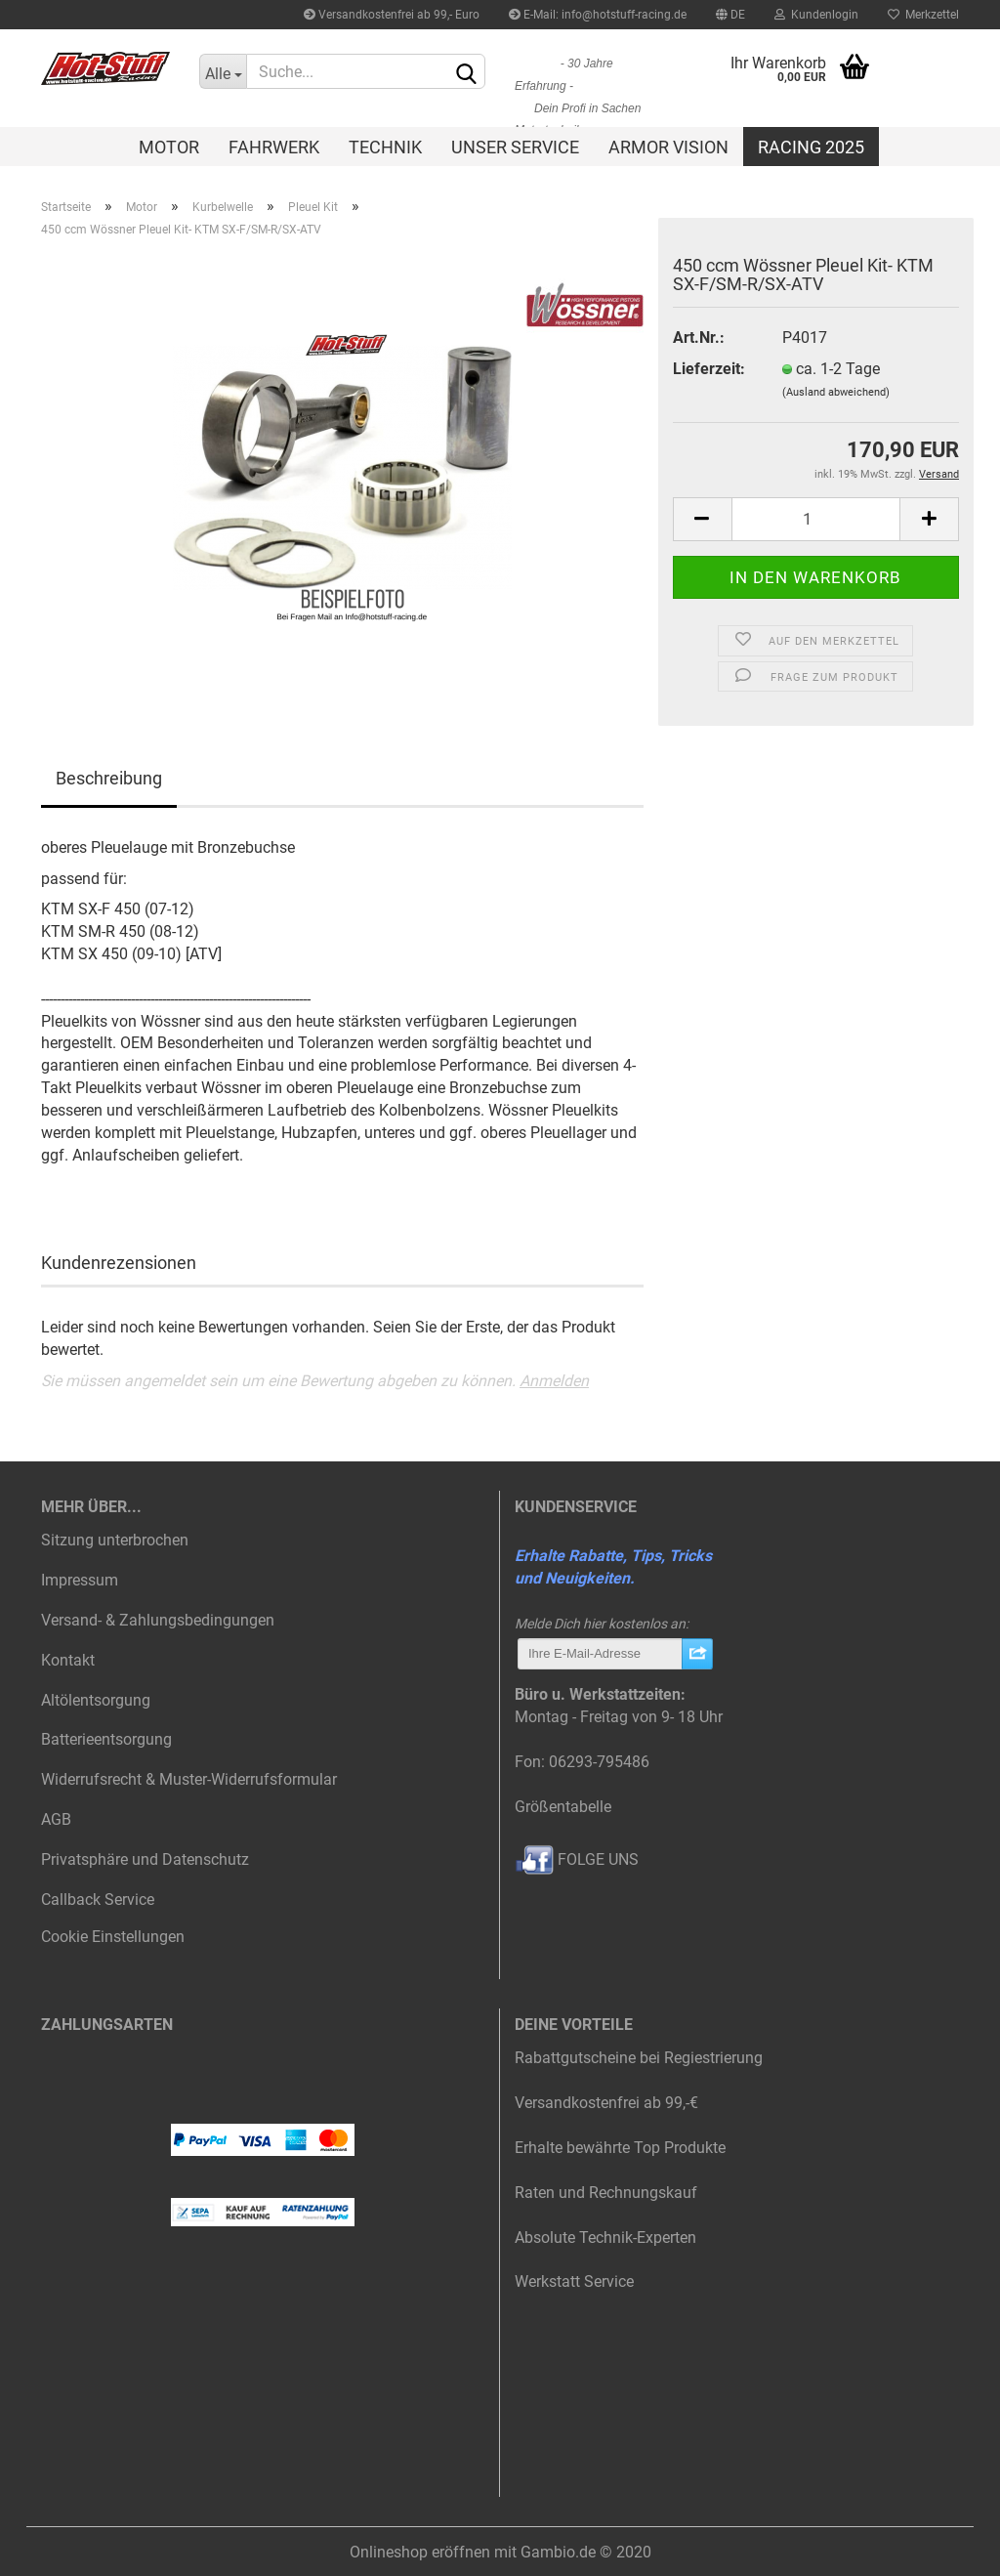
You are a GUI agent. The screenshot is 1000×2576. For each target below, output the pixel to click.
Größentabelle (563, 1806)
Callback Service (97, 1899)
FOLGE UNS (577, 1859)
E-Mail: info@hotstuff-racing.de (598, 14)
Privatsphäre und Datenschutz (145, 1859)
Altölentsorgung (95, 1700)
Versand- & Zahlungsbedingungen (157, 1620)
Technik (385, 147)
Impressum (79, 1580)
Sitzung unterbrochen (114, 1540)
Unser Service (515, 147)
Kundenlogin (816, 14)
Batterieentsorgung (106, 1739)
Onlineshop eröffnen (420, 2552)
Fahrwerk (274, 147)
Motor (169, 147)
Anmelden (554, 1381)
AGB (56, 1819)
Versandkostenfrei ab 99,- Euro (391, 14)
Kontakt (68, 1660)
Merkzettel (923, 14)
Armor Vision (668, 147)
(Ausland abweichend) (836, 392)
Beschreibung (109, 778)
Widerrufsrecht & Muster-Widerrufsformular (189, 1779)
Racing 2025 (811, 147)
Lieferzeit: (709, 368)
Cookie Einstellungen (113, 1936)
